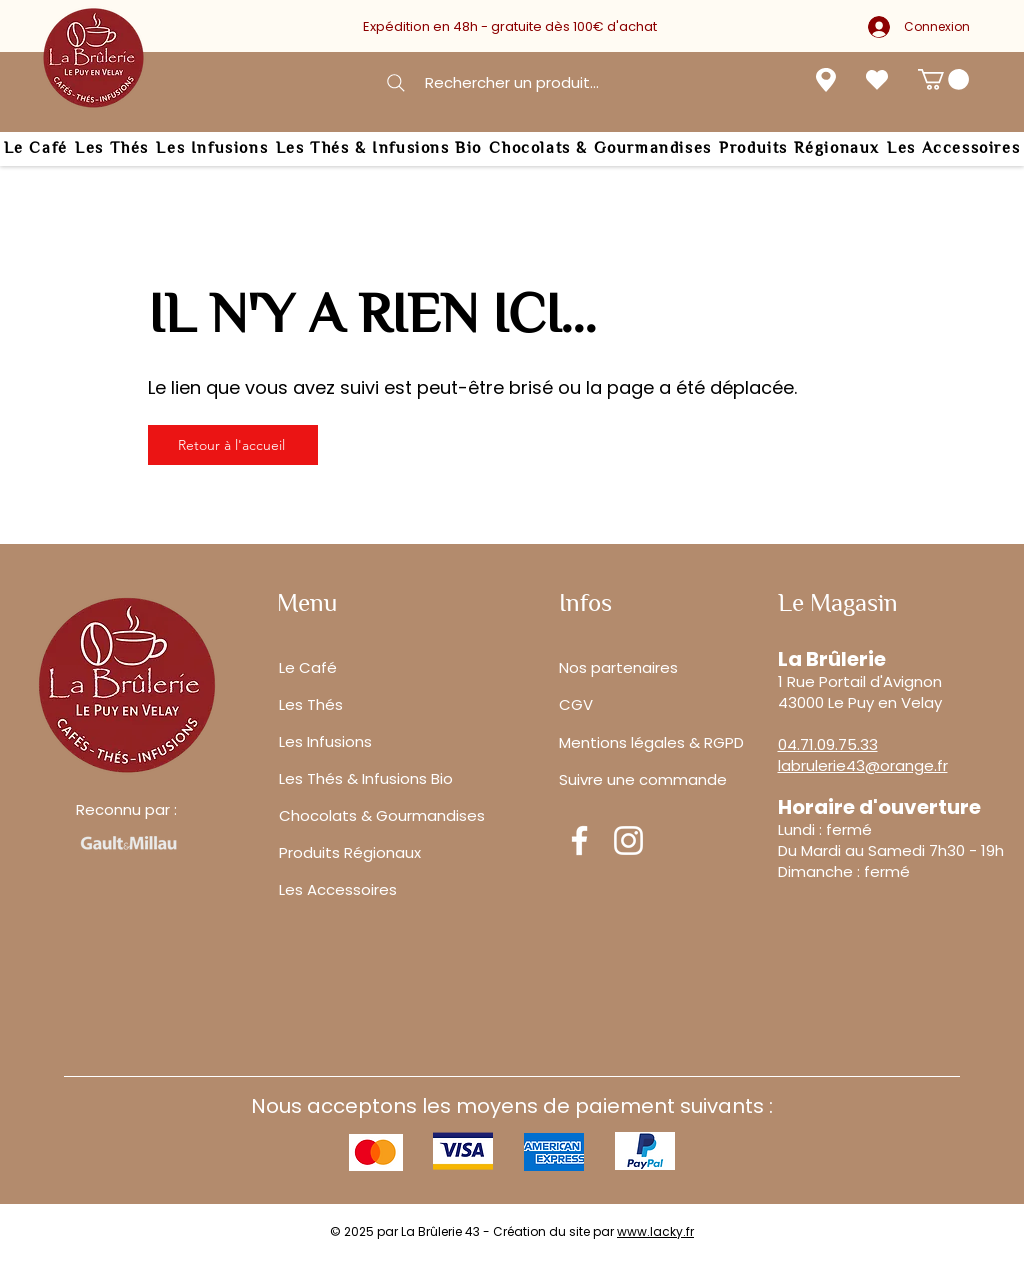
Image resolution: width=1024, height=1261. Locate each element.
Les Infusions (325, 741)
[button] (943, 79)
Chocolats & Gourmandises (382, 815)
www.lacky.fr (655, 1231)
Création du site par (555, 1231)
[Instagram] (628, 840)
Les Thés (311, 704)
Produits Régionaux (350, 852)
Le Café (308, 667)
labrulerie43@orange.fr (863, 765)
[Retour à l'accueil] (233, 445)
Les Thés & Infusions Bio (366, 778)
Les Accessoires (338, 889)
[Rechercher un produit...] (491, 82)
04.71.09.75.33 (828, 744)
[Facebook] (579, 840)
